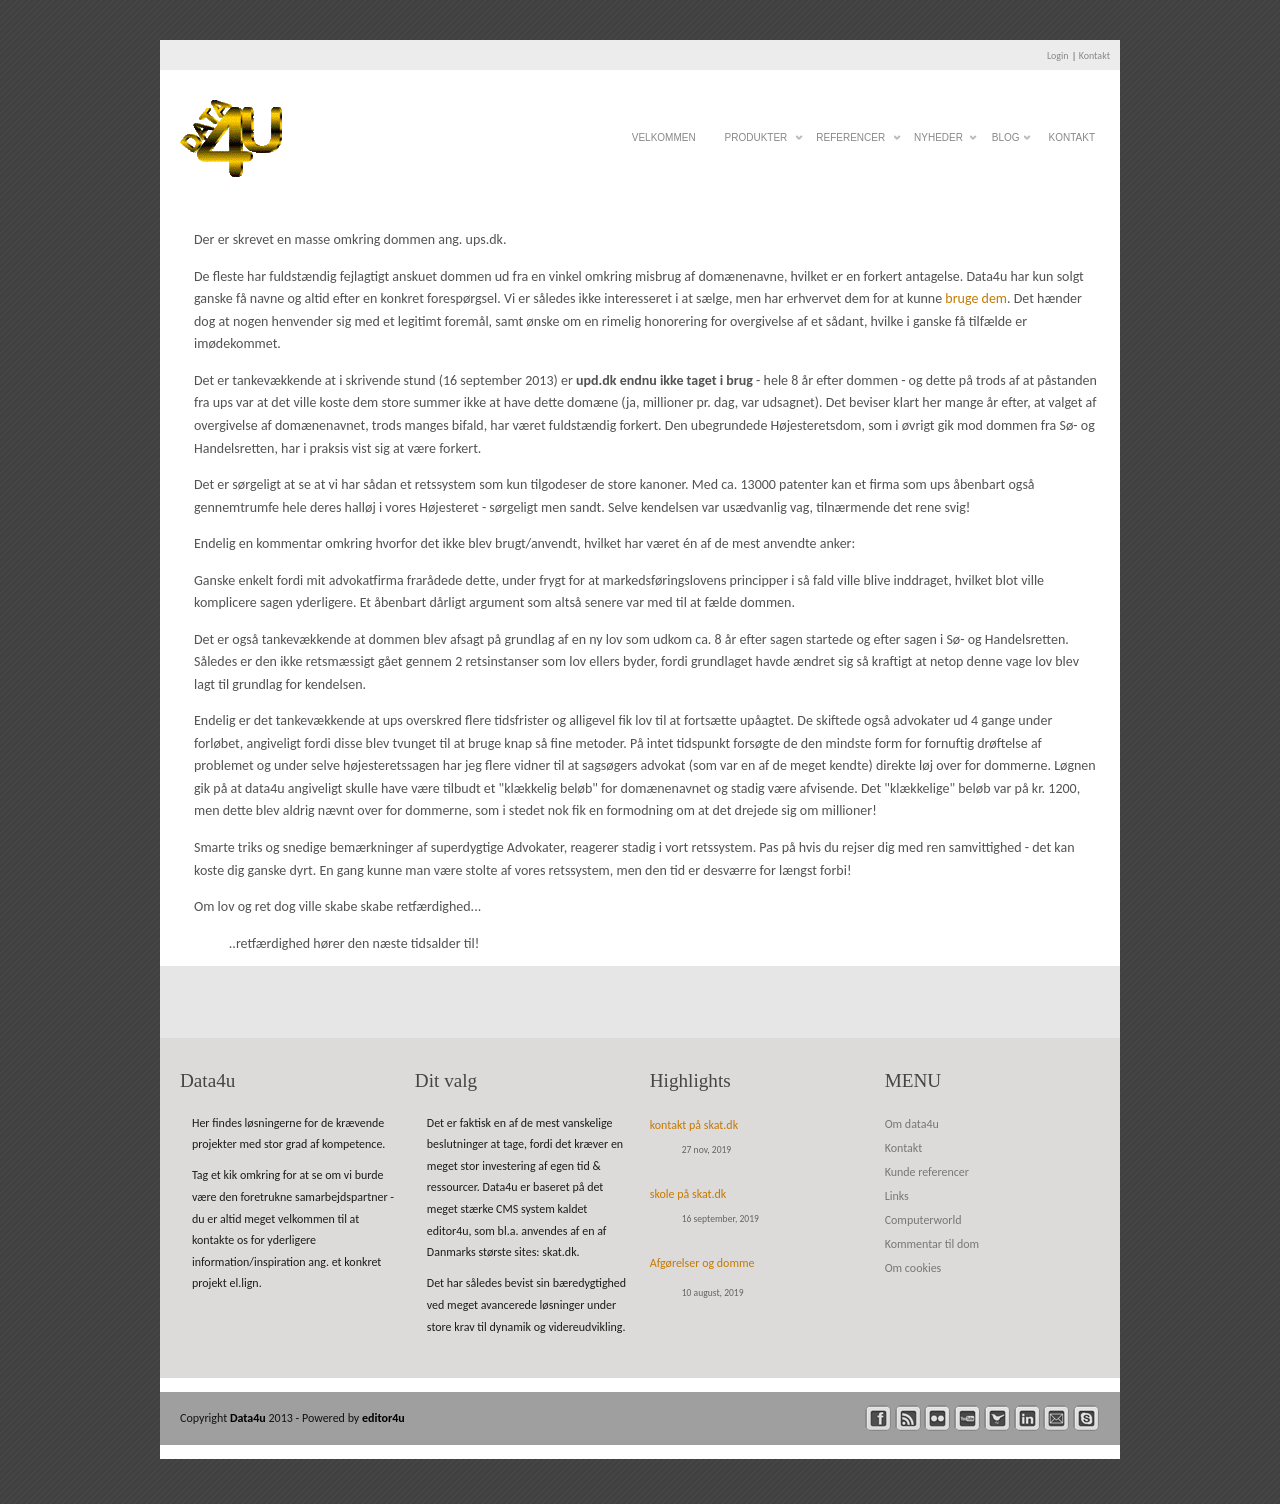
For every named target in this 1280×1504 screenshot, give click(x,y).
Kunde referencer (927, 1172)
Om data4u (912, 1124)
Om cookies (913, 1268)
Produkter (756, 143)
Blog (1006, 143)
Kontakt (1094, 55)
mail (1056, 1418)
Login (1058, 55)
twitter (997, 1418)
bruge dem (976, 298)
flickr (937, 1418)
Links (897, 1196)
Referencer (850, 143)
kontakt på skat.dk (694, 1125)
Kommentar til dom (932, 1244)
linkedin (1027, 1418)
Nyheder (938, 143)
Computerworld (923, 1220)
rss (908, 1418)
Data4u (249, 1418)
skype (1086, 1418)
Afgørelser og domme (702, 1263)
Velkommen (664, 137)
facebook (878, 1418)
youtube (967, 1418)
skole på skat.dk (688, 1194)
